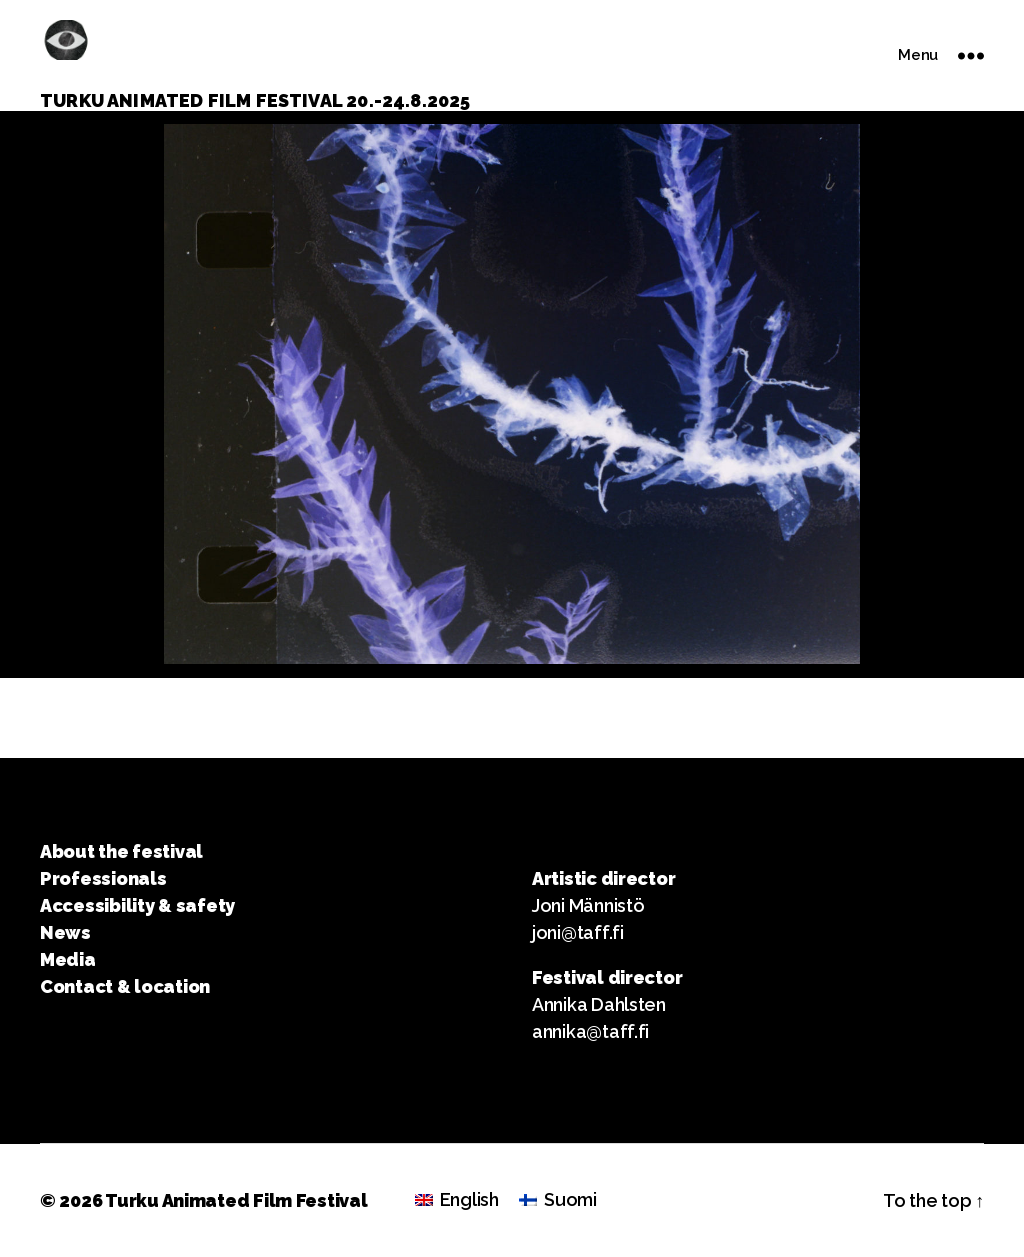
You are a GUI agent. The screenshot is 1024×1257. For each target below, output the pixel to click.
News (65, 932)
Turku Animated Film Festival (236, 1200)
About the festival (121, 851)
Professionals (103, 878)
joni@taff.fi (578, 932)
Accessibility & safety (137, 905)
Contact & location (125, 986)
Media (68, 959)
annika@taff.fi (590, 1031)
